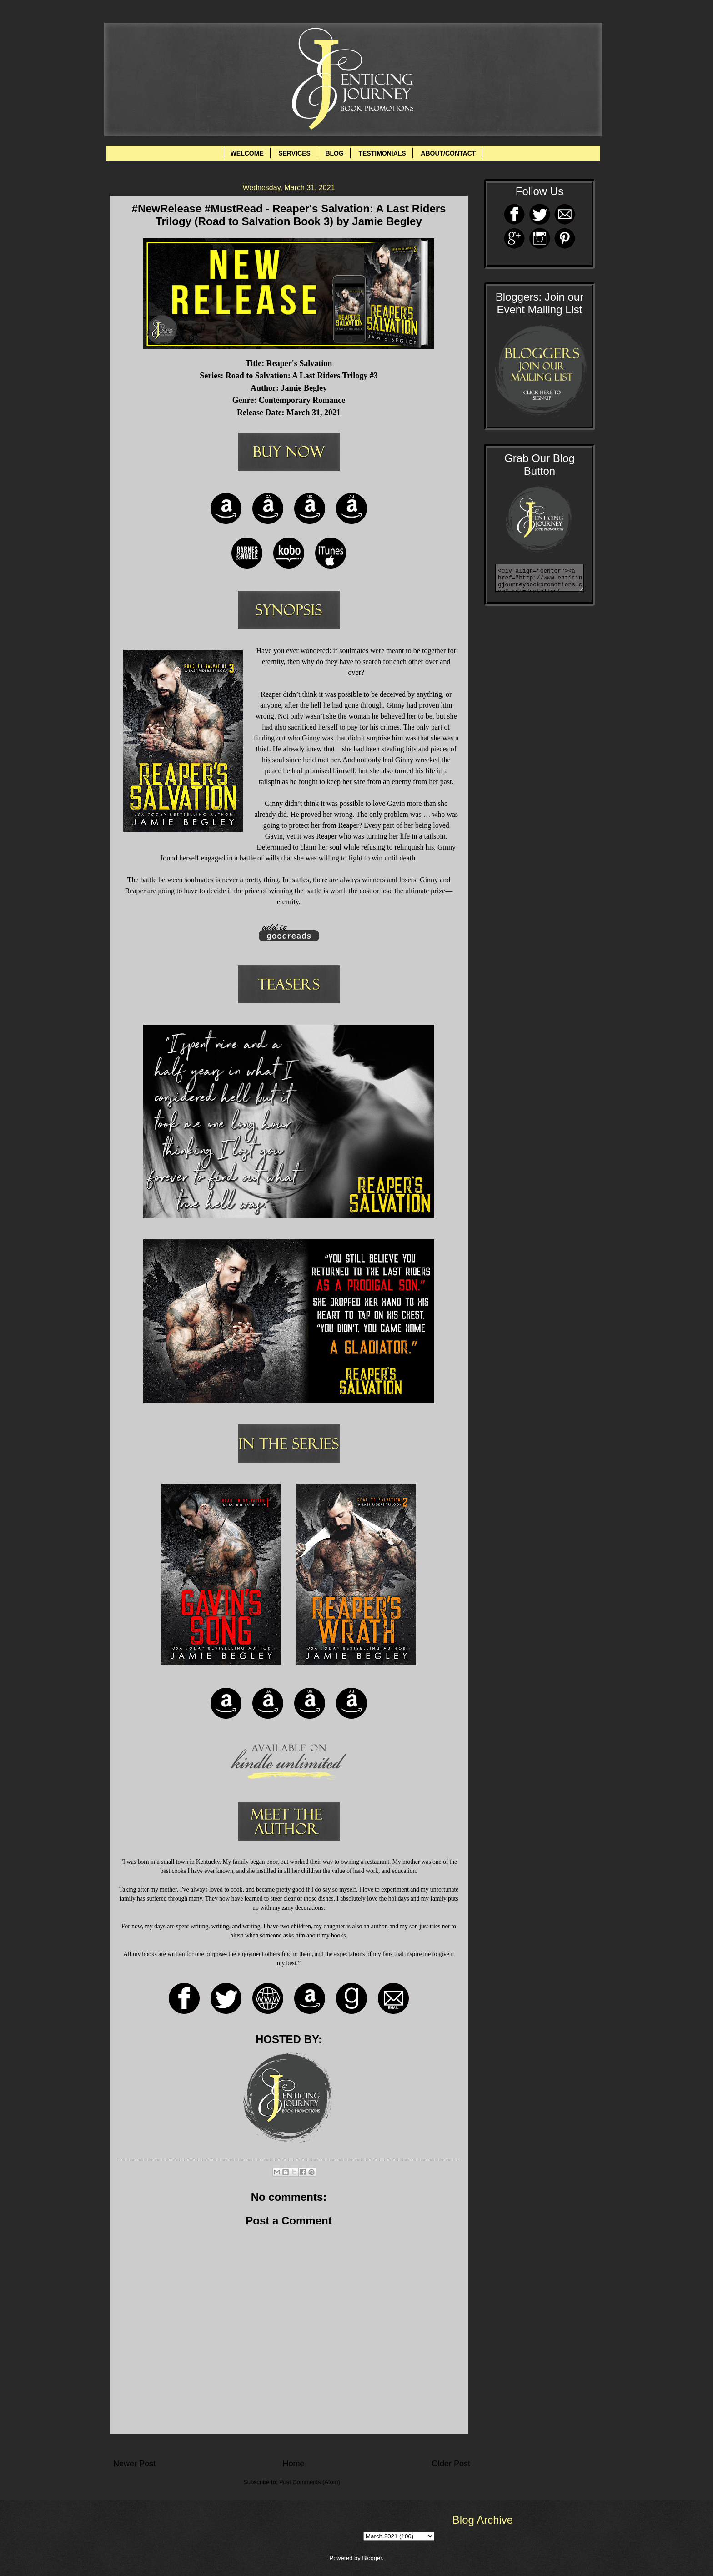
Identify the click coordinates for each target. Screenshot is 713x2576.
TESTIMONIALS (382, 153)
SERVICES (294, 153)
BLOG (334, 153)
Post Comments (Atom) (309, 2482)
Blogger (372, 2558)
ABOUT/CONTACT (448, 153)
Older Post (451, 2463)
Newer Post (134, 2463)
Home (293, 2463)
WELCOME (247, 153)
